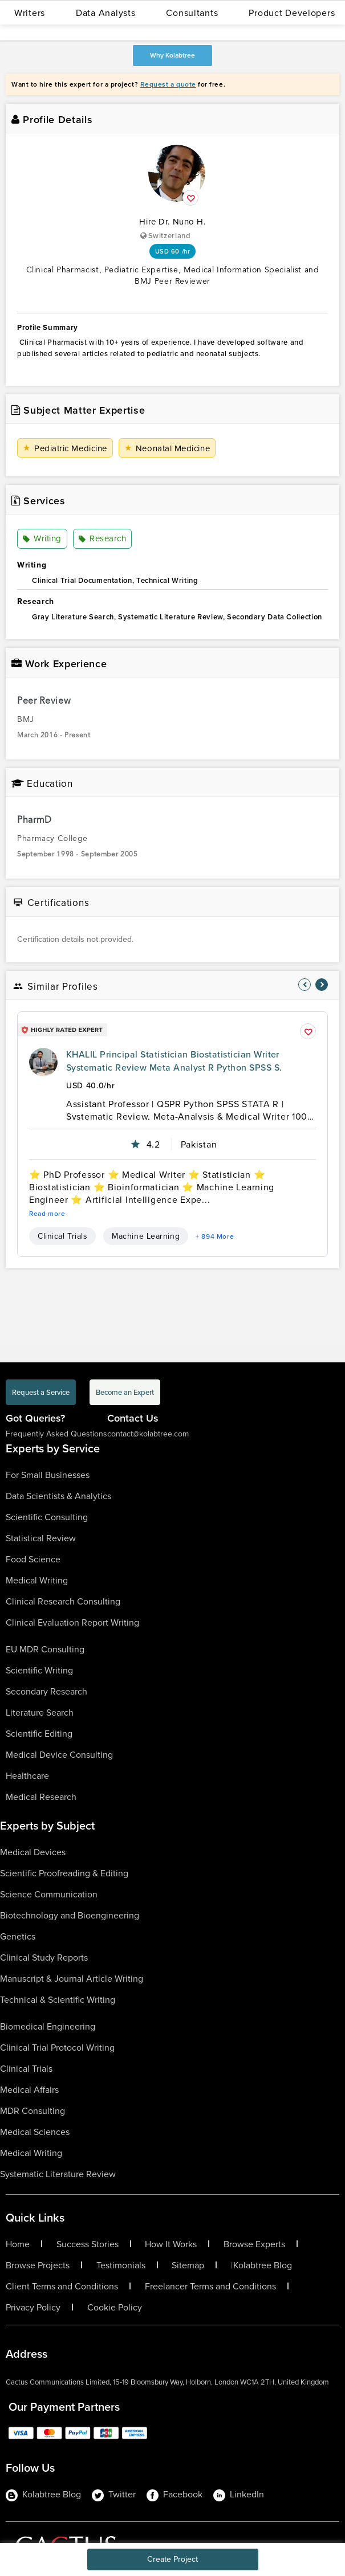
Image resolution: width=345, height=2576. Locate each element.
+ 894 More (215, 1236)
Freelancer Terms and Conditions (210, 2286)
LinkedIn (238, 2494)
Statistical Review (41, 1538)
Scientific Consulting (47, 1517)
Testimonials (120, 2264)
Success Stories (87, 2243)
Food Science (33, 1559)
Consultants (192, 12)
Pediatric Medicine (65, 448)
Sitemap (188, 2264)
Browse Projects (38, 2264)
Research (102, 539)
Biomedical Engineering (47, 2026)
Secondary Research (46, 1691)
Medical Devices (33, 1852)
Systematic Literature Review (58, 2173)
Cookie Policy (114, 2307)
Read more (47, 1214)
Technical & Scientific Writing (57, 1999)
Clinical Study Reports (44, 1957)
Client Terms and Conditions (62, 2286)
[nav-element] (304, 984)
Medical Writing (37, 1580)
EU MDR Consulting (45, 1649)
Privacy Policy (33, 2307)
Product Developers (292, 12)
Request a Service (41, 1392)
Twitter (114, 2494)
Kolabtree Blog (262, 2264)
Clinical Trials (62, 1236)
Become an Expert (125, 1392)
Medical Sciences (35, 2131)
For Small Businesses (48, 1474)
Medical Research (41, 1796)
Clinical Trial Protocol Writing (57, 2047)
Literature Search (40, 1712)
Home (18, 2243)
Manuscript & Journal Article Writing (71, 1978)
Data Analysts (105, 12)
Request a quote (168, 84)
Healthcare (27, 1775)
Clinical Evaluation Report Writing (72, 1622)
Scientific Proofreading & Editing (64, 1873)
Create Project (172, 2559)
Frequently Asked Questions (56, 1433)
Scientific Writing (39, 1670)
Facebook (174, 2494)
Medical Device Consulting (59, 1754)
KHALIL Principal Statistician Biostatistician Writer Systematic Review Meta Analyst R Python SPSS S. (174, 1061)
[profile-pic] (43, 1062)
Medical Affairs (29, 2089)
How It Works (171, 2243)
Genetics (17, 1936)
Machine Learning (146, 1236)
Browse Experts (254, 2243)
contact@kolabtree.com (148, 1433)
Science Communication (49, 1894)
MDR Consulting (32, 2110)
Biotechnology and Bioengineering (69, 1915)
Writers (29, 12)
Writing (42, 539)
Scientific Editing (39, 1733)
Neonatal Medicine (167, 448)
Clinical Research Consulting (63, 1601)
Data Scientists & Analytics (58, 1495)
